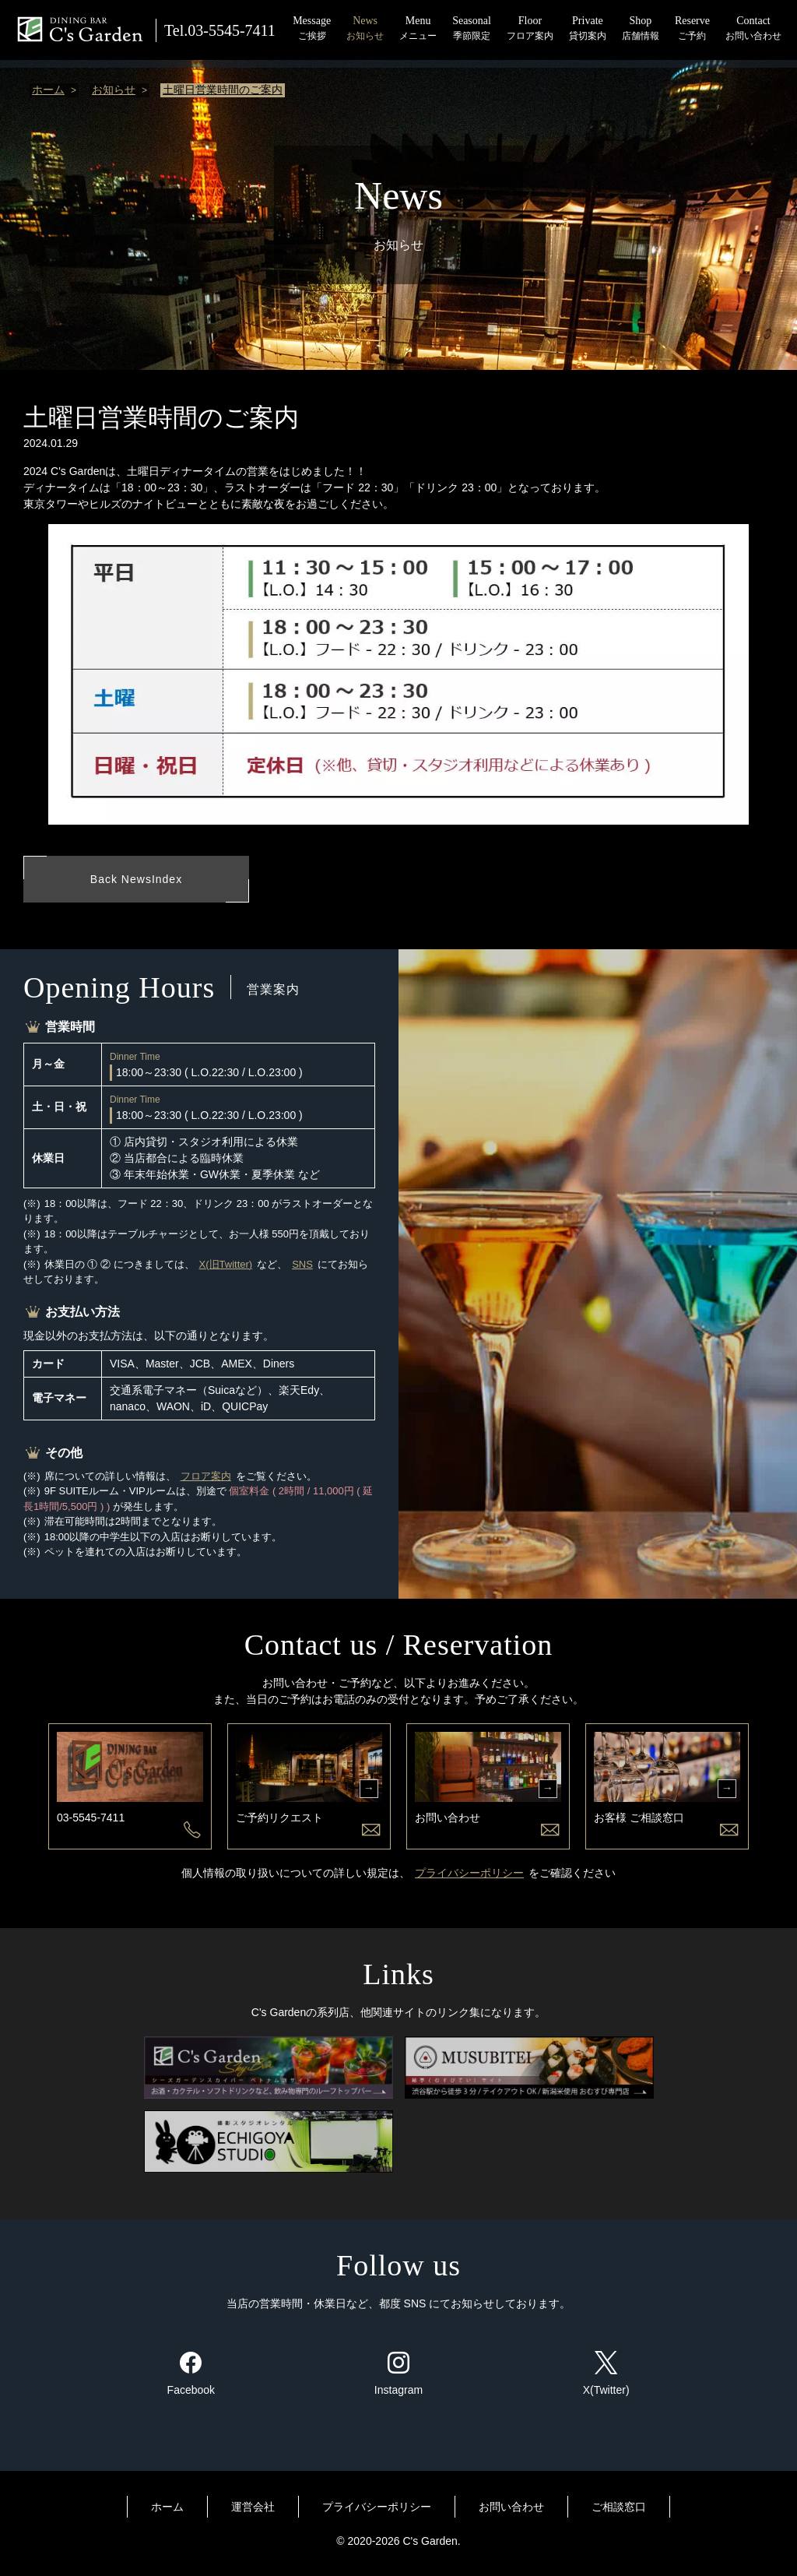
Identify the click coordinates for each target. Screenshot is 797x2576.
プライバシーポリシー (469, 1874)
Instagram (398, 2375)
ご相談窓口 (619, 2508)
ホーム (48, 89)
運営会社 (253, 2508)
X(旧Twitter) (226, 1266)
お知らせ (113, 89)
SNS (302, 1266)
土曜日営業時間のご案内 (223, 89)
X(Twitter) (606, 2375)
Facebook (190, 2375)
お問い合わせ (511, 2508)
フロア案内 (206, 1477)
